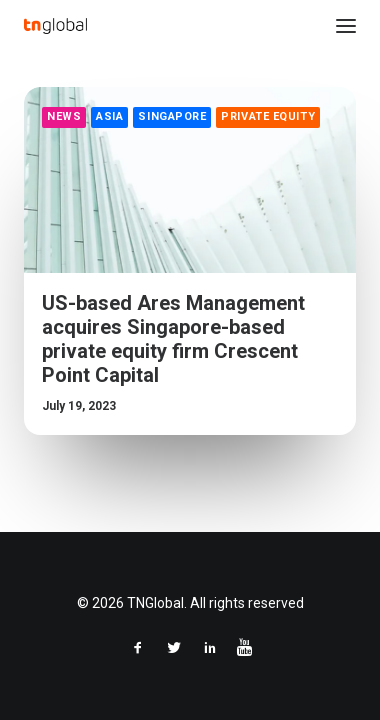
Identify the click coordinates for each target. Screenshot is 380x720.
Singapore (172, 116)
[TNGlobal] (55, 26)
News (64, 116)
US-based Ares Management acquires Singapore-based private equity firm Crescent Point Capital (173, 339)
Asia (109, 116)
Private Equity (268, 116)
